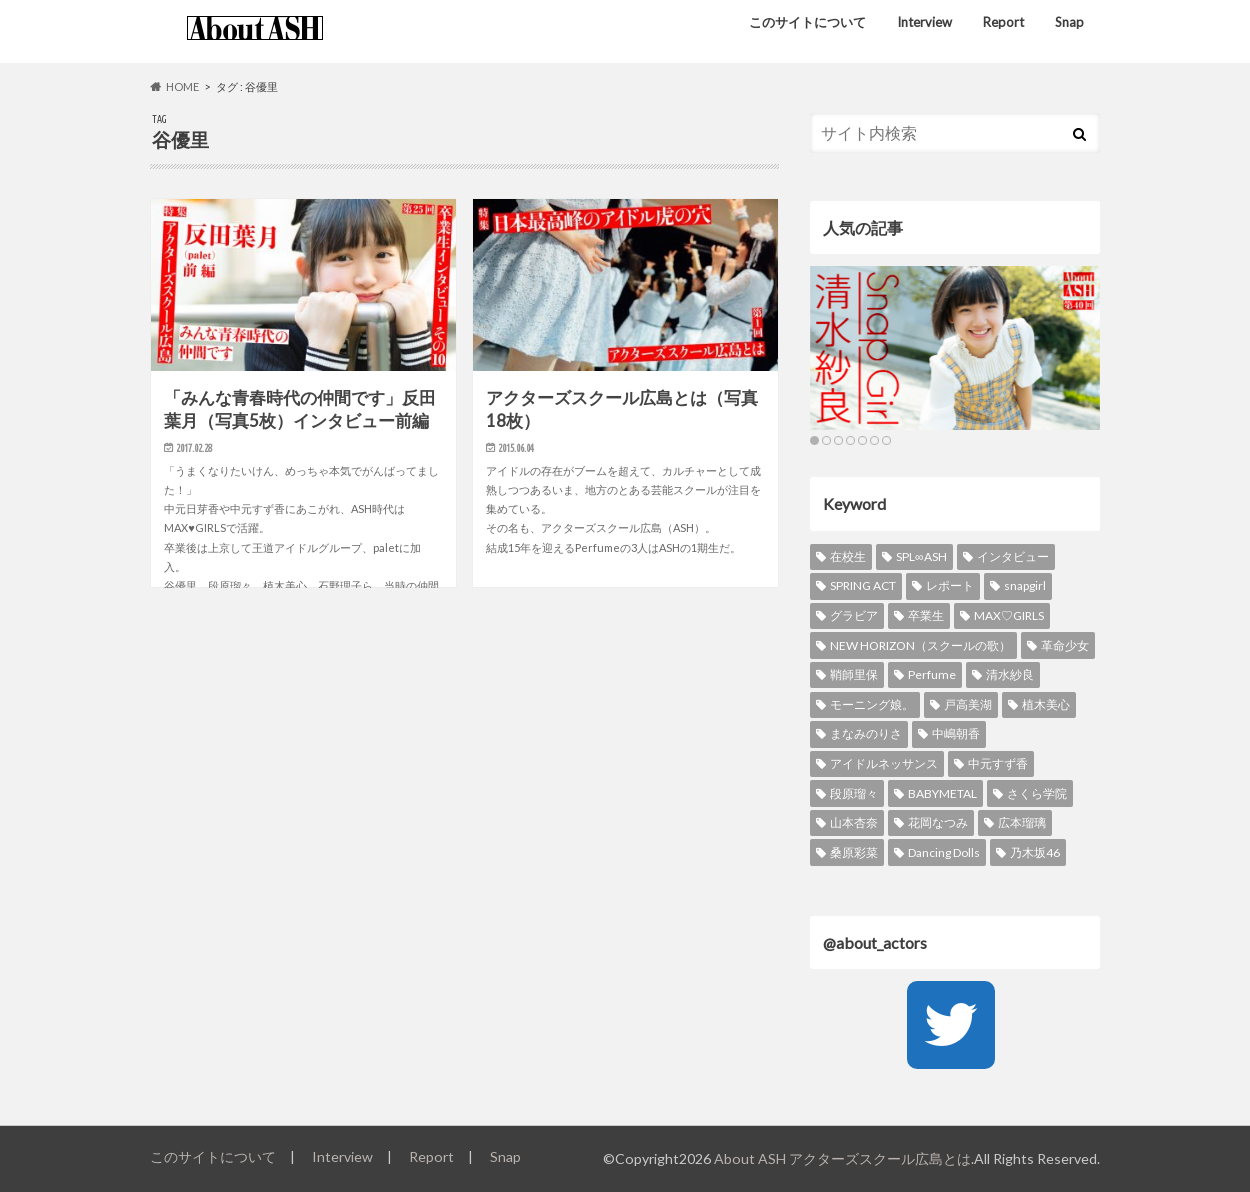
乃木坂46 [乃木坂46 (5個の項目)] (1035, 852)
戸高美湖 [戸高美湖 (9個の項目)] (968, 704)
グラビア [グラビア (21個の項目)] (854, 615)
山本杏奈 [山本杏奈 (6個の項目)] (854, 822)
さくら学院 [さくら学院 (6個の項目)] (1037, 793)
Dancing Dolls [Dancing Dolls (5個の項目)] (944, 852)
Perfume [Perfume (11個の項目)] (932, 674)
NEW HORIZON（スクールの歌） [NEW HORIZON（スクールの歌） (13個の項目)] (920, 645)
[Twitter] (951, 1025)
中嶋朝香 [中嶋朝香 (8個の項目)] (956, 733)
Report (1003, 22)
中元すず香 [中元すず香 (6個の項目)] (998, 763)
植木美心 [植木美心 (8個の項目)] (1046, 704)
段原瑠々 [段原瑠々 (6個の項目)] (854, 793)
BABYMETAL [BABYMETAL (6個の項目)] (942, 793)
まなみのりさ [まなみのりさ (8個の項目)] (866, 733)
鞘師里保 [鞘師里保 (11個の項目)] (854, 674)
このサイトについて (807, 22)
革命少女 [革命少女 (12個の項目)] (1065, 645)
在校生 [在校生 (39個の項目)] (848, 556)
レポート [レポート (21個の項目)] (950, 585)
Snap (1069, 22)
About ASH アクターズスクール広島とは (842, 1158)
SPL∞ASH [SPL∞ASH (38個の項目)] (921, 556)
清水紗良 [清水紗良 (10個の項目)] (1010, 674)
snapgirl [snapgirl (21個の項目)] (1025, 585)
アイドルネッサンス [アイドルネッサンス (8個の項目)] (884, 763)
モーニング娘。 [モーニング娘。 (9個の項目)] (872, 704)
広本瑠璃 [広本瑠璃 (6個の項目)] (1022, 822)
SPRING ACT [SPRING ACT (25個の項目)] (863, 585)
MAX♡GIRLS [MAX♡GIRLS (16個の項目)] (1009, 615)
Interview (924, 22)
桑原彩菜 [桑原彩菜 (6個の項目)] (854, 852)
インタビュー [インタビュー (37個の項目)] (1013, 556)
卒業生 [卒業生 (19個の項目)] (926, 615)
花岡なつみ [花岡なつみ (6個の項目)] (938, 822)
